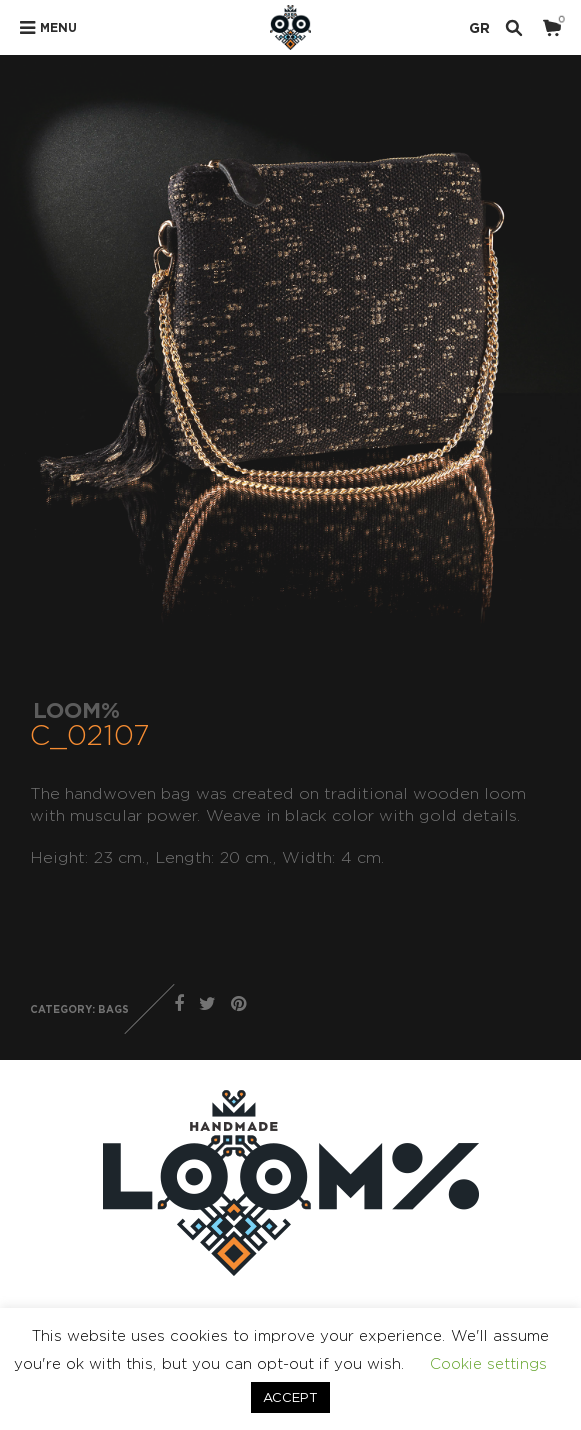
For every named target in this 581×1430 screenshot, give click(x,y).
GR (479, 27)
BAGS (113, 1009)
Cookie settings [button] (488, 1363)
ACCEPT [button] (290, 1397)
